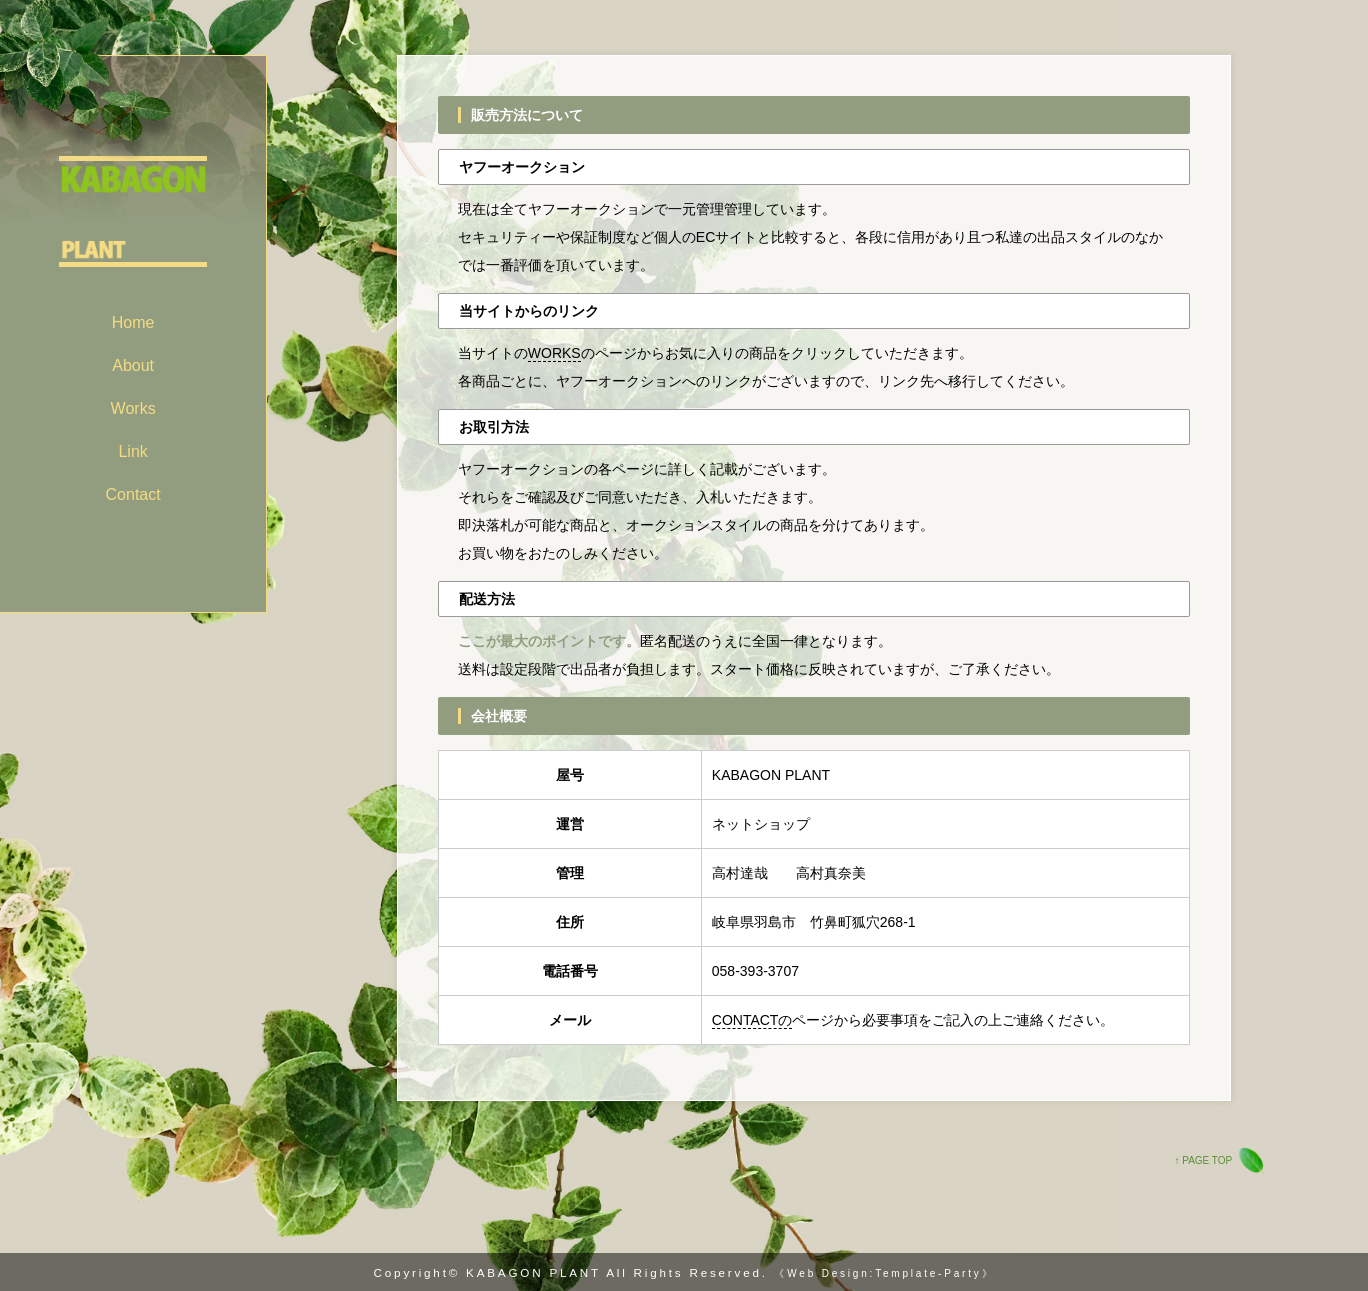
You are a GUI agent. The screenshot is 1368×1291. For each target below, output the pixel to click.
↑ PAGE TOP (1203, 1160)
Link (132, 451)
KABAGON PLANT (533, 1272)
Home (133, 322)
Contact (133, 494)
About (133, 365)
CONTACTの (752, 1020)
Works (133, 408)
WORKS (554, 353)
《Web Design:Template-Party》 (884, 1273)
